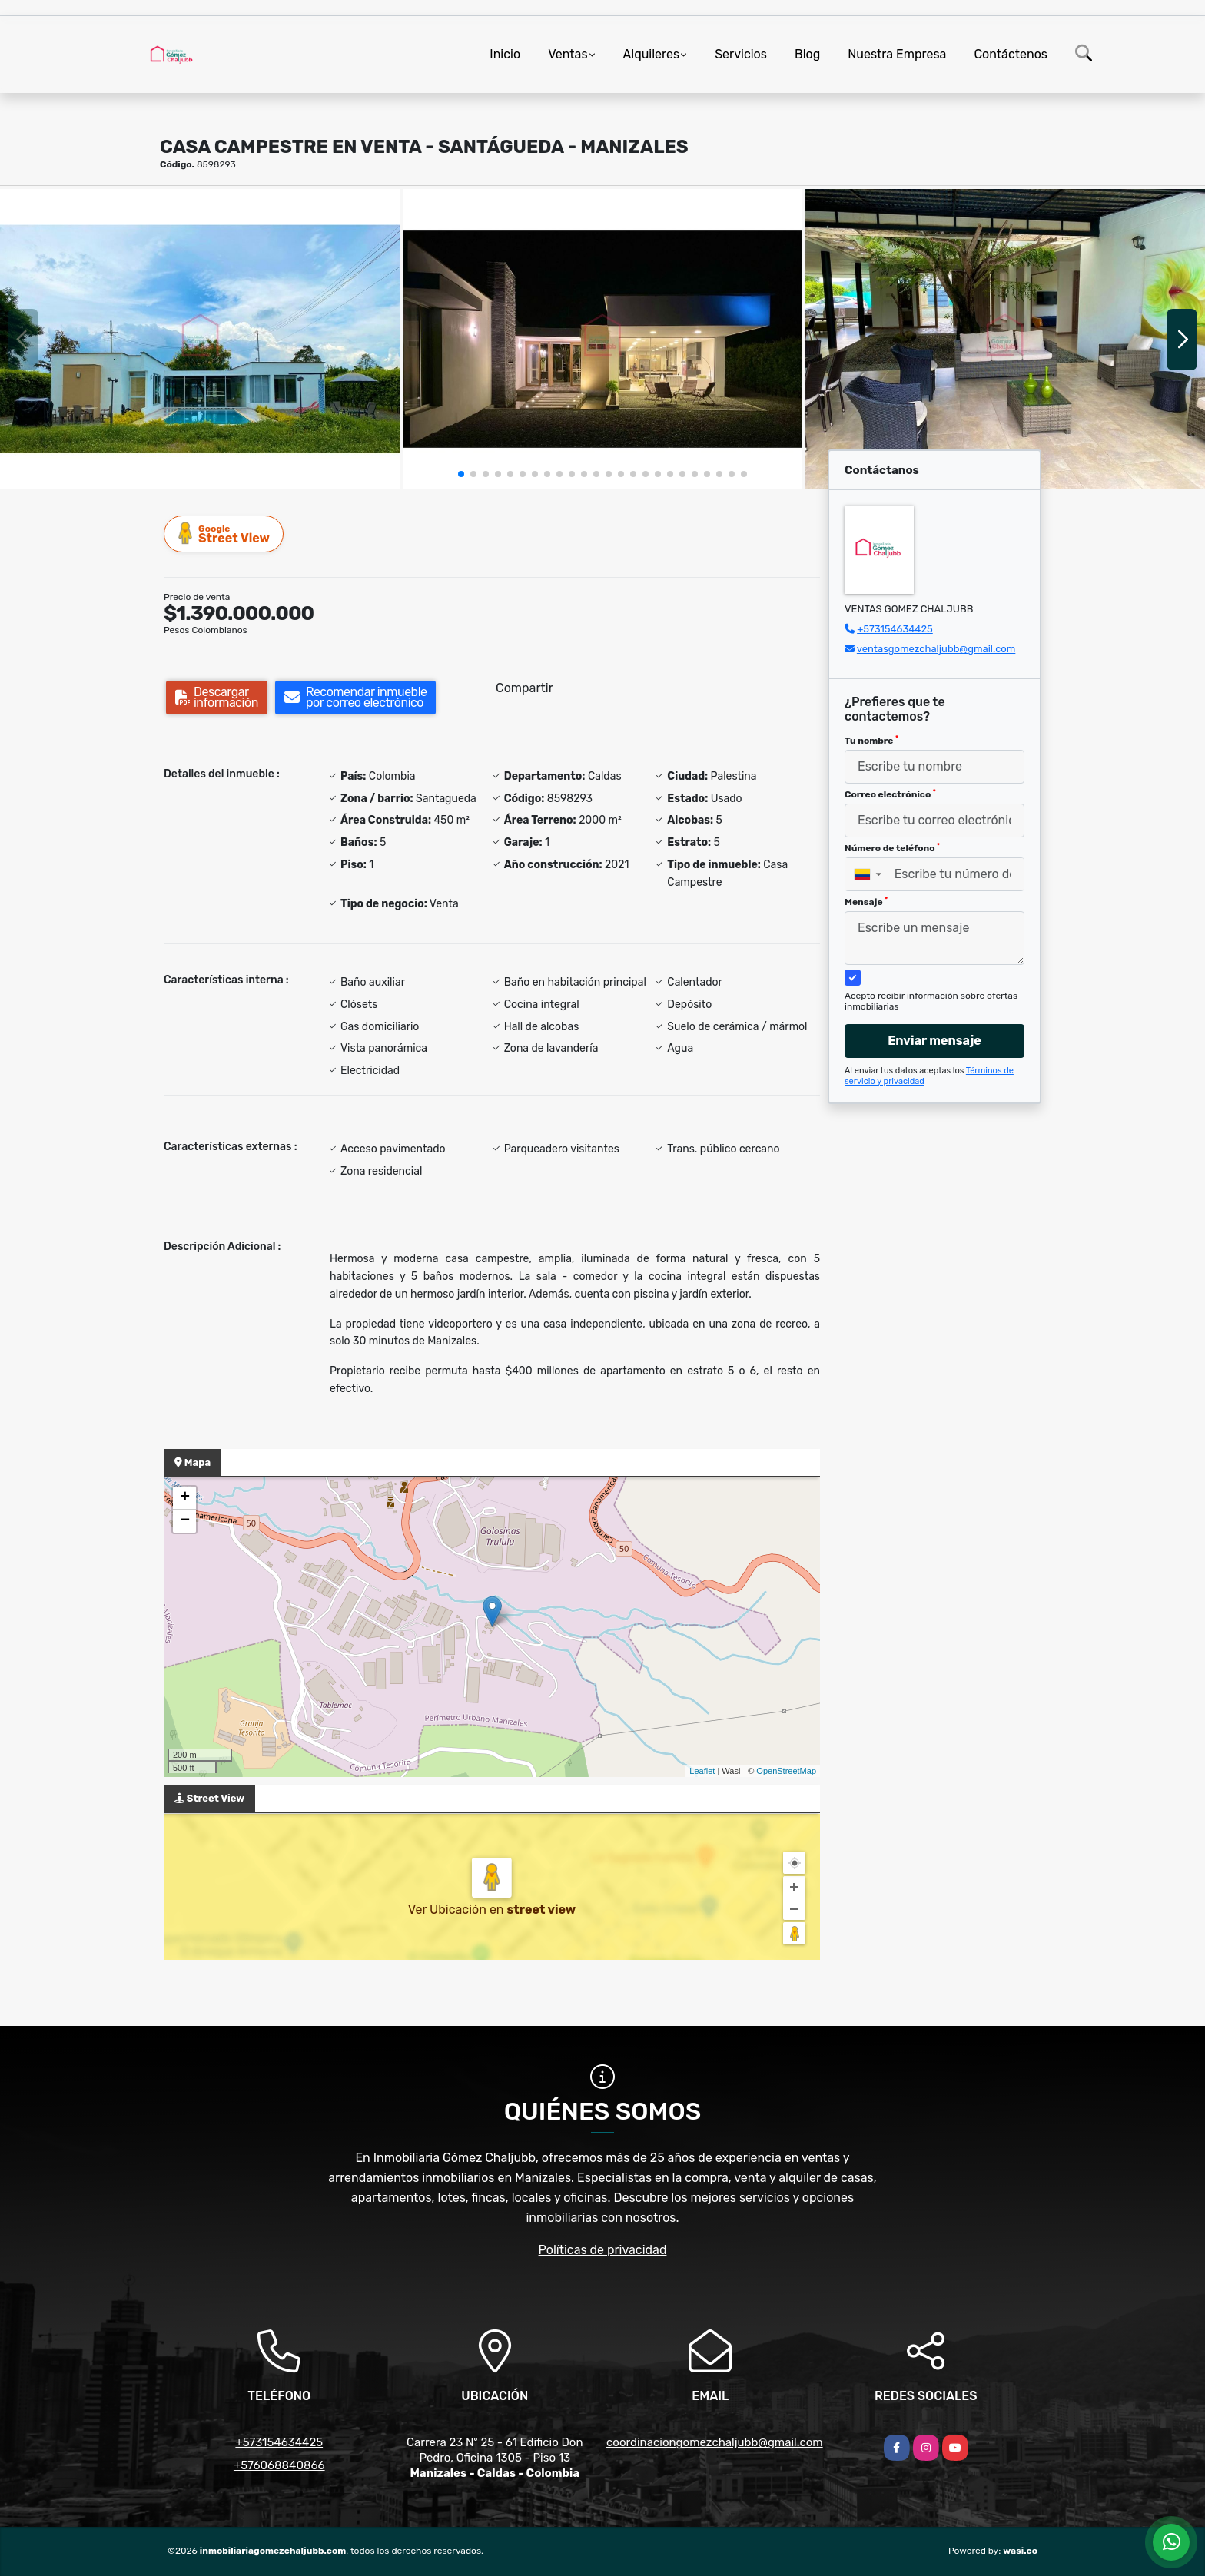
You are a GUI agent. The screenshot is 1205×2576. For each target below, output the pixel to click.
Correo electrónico (890, 794)
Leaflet (702, 1770)
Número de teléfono (892, 848)
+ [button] (185, 1498)
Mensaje (866, 902)
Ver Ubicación (449, 1909)
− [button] (185, 1521)
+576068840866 (279, 2465)
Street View (224, 533)
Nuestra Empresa (897, 54)
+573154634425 (895, 629)
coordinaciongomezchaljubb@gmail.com (714, 2442)
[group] (200, 339)
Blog (807, 54)
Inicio (505, 54)
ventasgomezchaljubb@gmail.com (936, 649)
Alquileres (651, 54)
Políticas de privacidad (603, 2250)
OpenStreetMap (786, 1770)
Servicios (741, 54)
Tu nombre (871, 740)
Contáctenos (1010, 54)
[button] (461, 474)
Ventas (567, 54)
